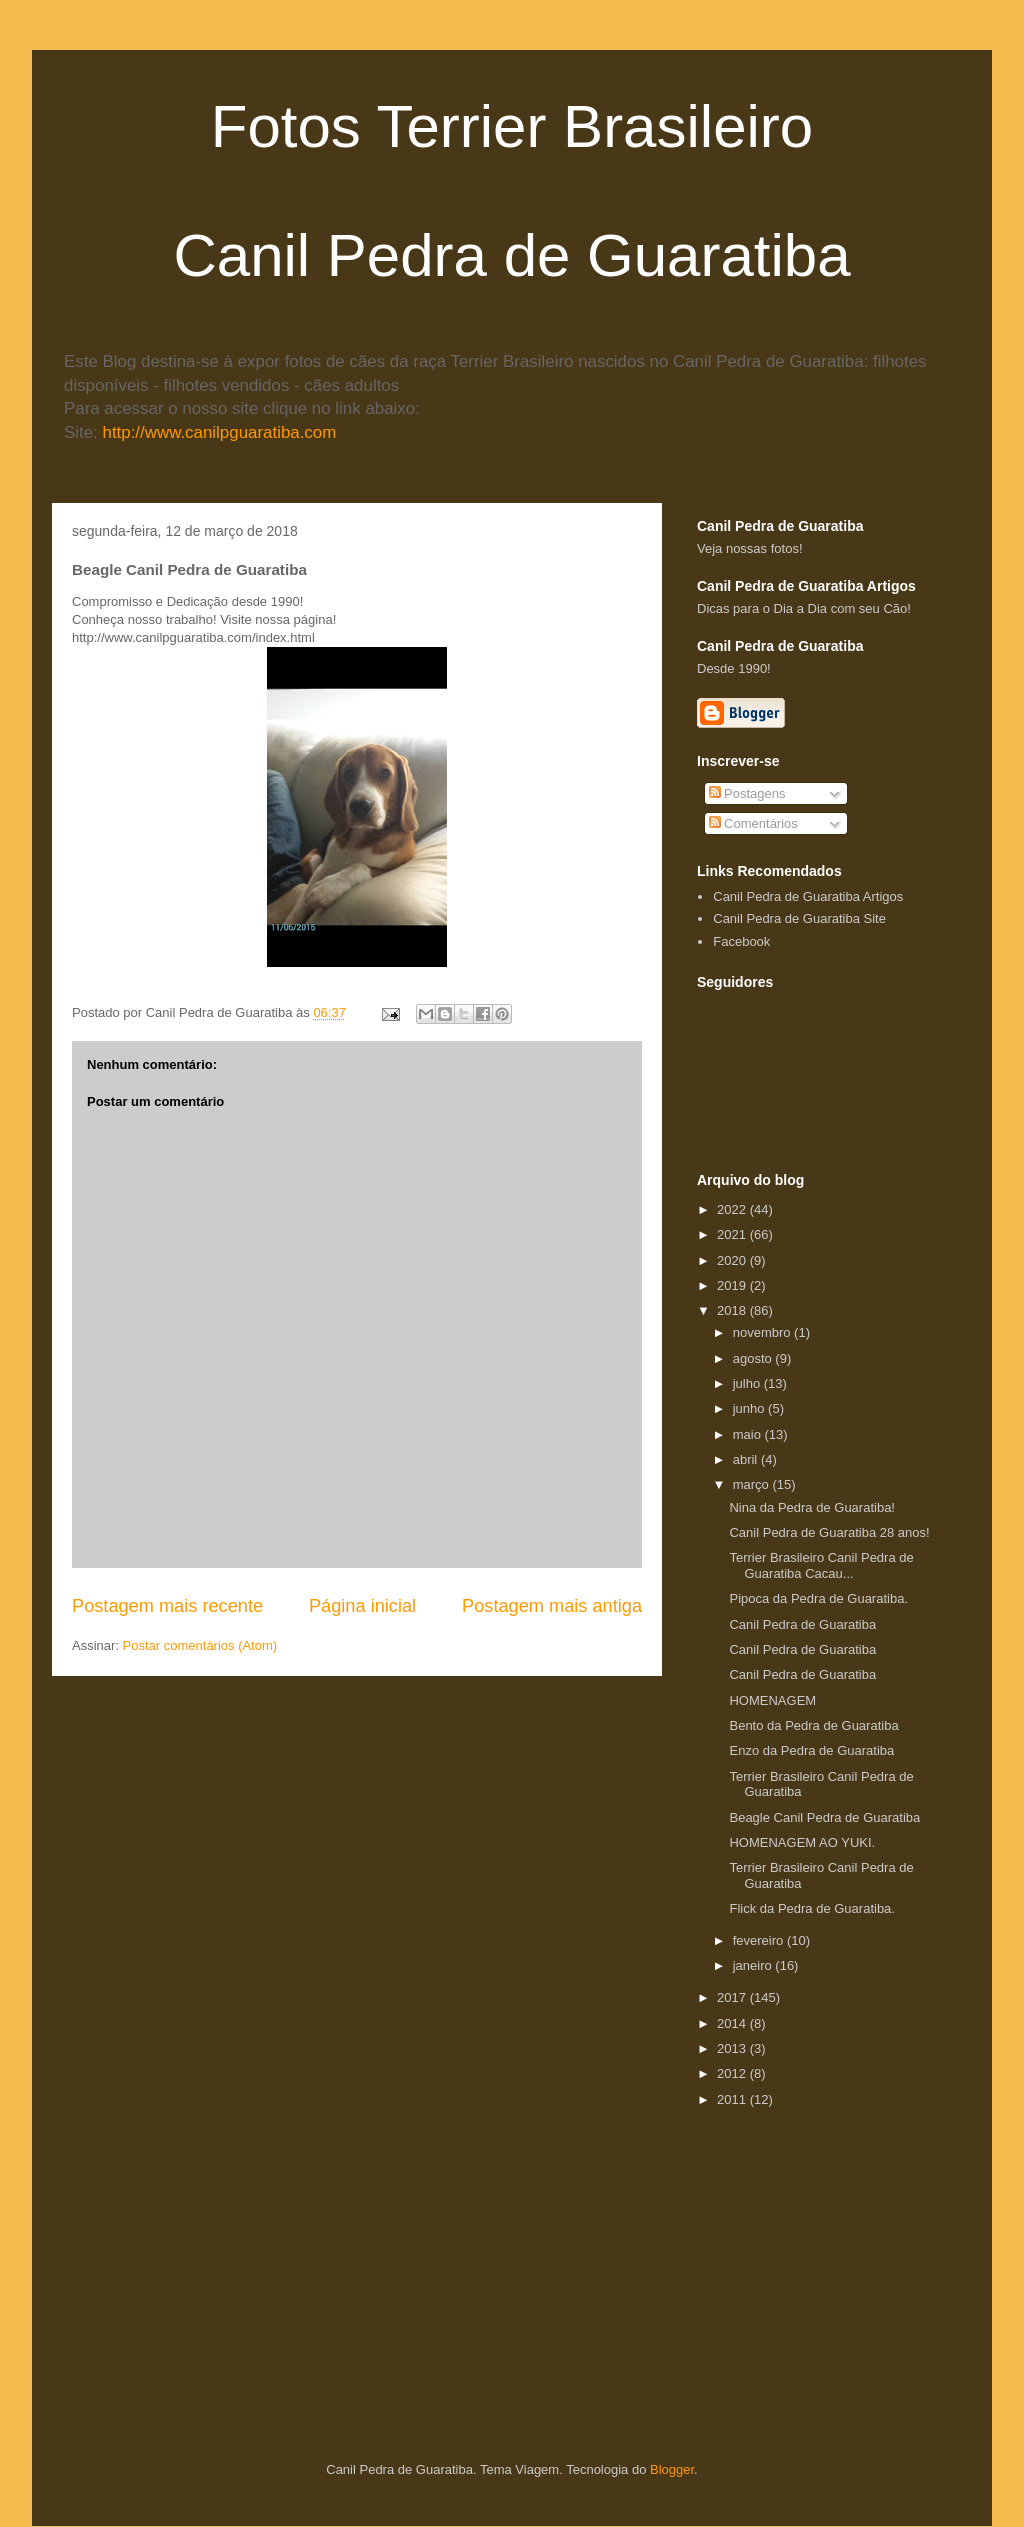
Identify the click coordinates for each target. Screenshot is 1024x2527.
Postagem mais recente (167, 1606)
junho (750, 1408)
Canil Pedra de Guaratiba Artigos (808, 896)
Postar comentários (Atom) (200, 1645)
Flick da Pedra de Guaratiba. (811, 1908)
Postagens (747, 793)
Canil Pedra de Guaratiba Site (799, 918)
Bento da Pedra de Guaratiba (813, 1725)
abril (747, 1459)
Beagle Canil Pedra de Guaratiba (824, 1817)
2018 (733, 1310)
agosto (754, 1358)
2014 (733, 2023)
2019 (733, 1285)
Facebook (741, 941)
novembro (763, 1332)
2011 (733, 2099)
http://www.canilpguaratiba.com (220, 432)
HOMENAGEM (772, 1700)
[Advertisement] (860, 2239)
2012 (733, 2073)
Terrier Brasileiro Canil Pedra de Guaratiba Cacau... (821, 1565)
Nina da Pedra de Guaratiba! (812, 1507)
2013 (733, 2048)
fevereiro (760, 1940)
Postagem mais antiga (552, 1606)
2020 (733, 1260)
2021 (733, 1234)
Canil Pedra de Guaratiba (802, 1624)
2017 (733, 1997)
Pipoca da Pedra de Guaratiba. (818, 1598)
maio (749, 1434)
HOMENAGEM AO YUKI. (802, 1842)
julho (748, 1383)
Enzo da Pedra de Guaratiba (811, 1750)
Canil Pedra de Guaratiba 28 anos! (829, 1532)
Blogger (672, 2469)
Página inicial (362, 1606)
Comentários (753, 823)
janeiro (754, 1965)
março (753, 1484)
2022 (733, 1209)
